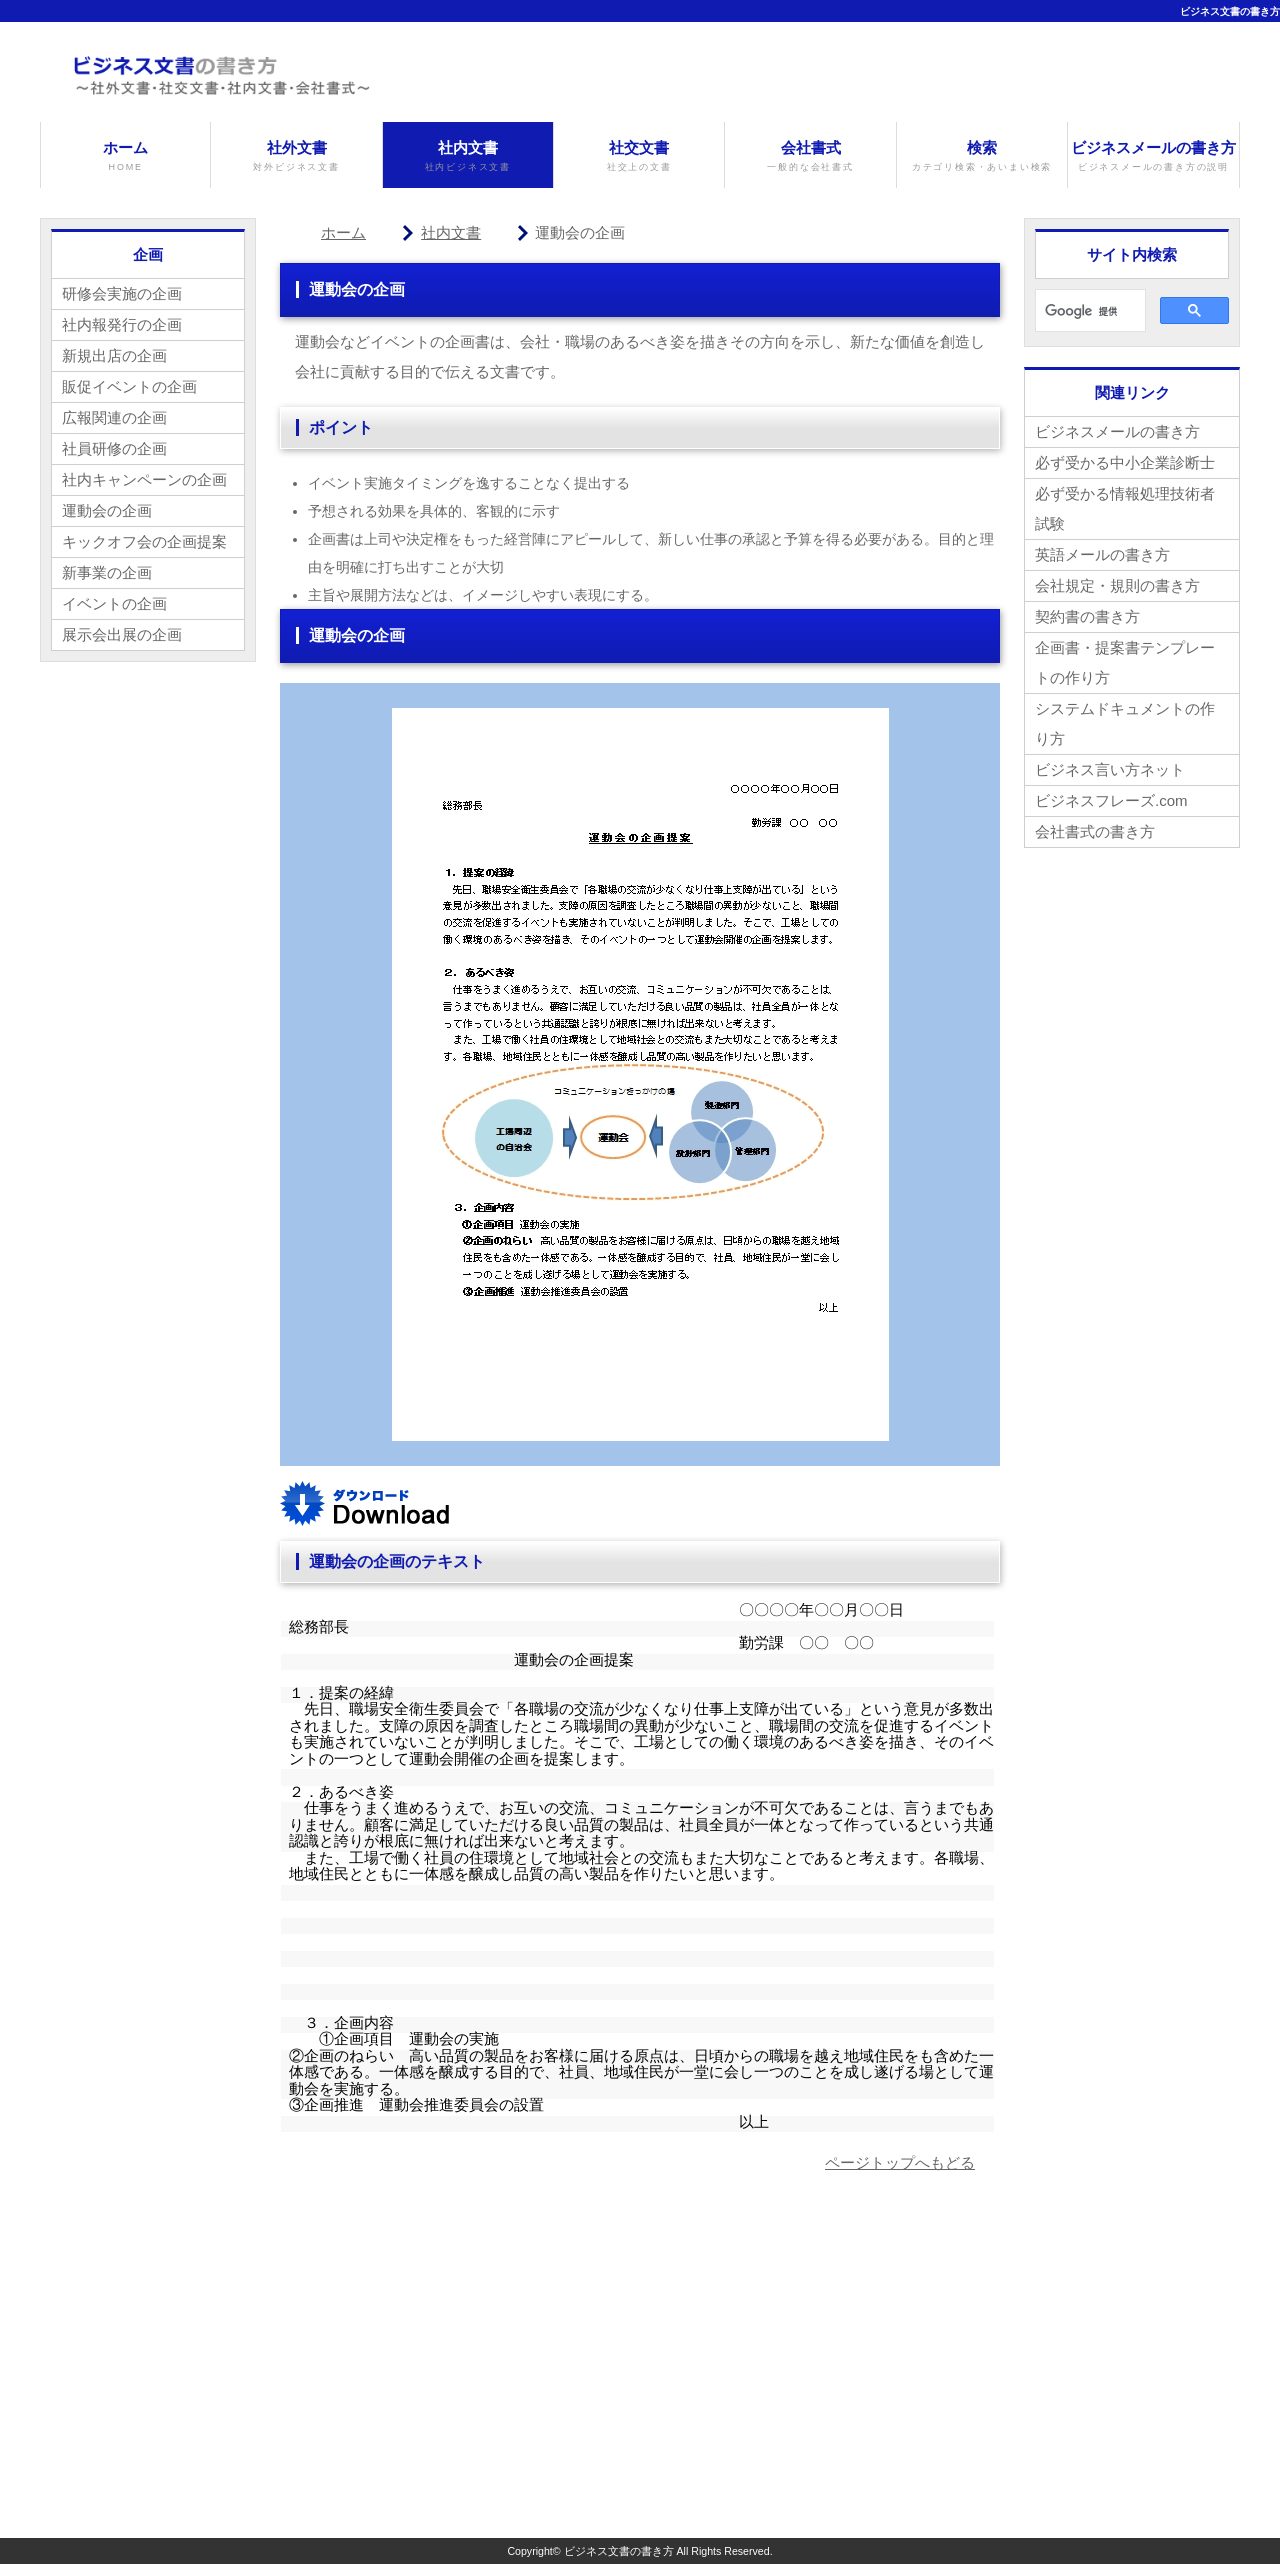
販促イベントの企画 (129, 386)
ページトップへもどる (900, 2162)
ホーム (125, 156)
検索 (982, 156)
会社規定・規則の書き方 (1117, 585)
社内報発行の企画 (122, 324)
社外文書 (296, 156)
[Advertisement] (448, 2358)
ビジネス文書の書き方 (1230, 11)
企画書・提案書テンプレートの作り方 (1125, 662)
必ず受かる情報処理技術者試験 (1125, 508)
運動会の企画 (107, 510)
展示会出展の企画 (122, 634)
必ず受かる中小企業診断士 (1125, 462)
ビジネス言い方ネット (1110, 769)
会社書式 (810, 156)
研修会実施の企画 (122, 293)
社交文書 (639, 156)
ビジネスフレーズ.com (1111, 800)
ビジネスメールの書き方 (1153, 156)
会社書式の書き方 (1095, 831)
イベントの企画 (114, 603)
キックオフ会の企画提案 (144, 541)
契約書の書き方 (1087, 616)
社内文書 (468, 156)
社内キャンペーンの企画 (144, 479)
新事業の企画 (107, 572)
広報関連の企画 (114, 417)
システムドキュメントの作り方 (1125, 723)
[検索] (1088, 311)
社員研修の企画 (114, 448)
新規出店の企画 (114, 355)
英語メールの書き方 (1102, 554)
